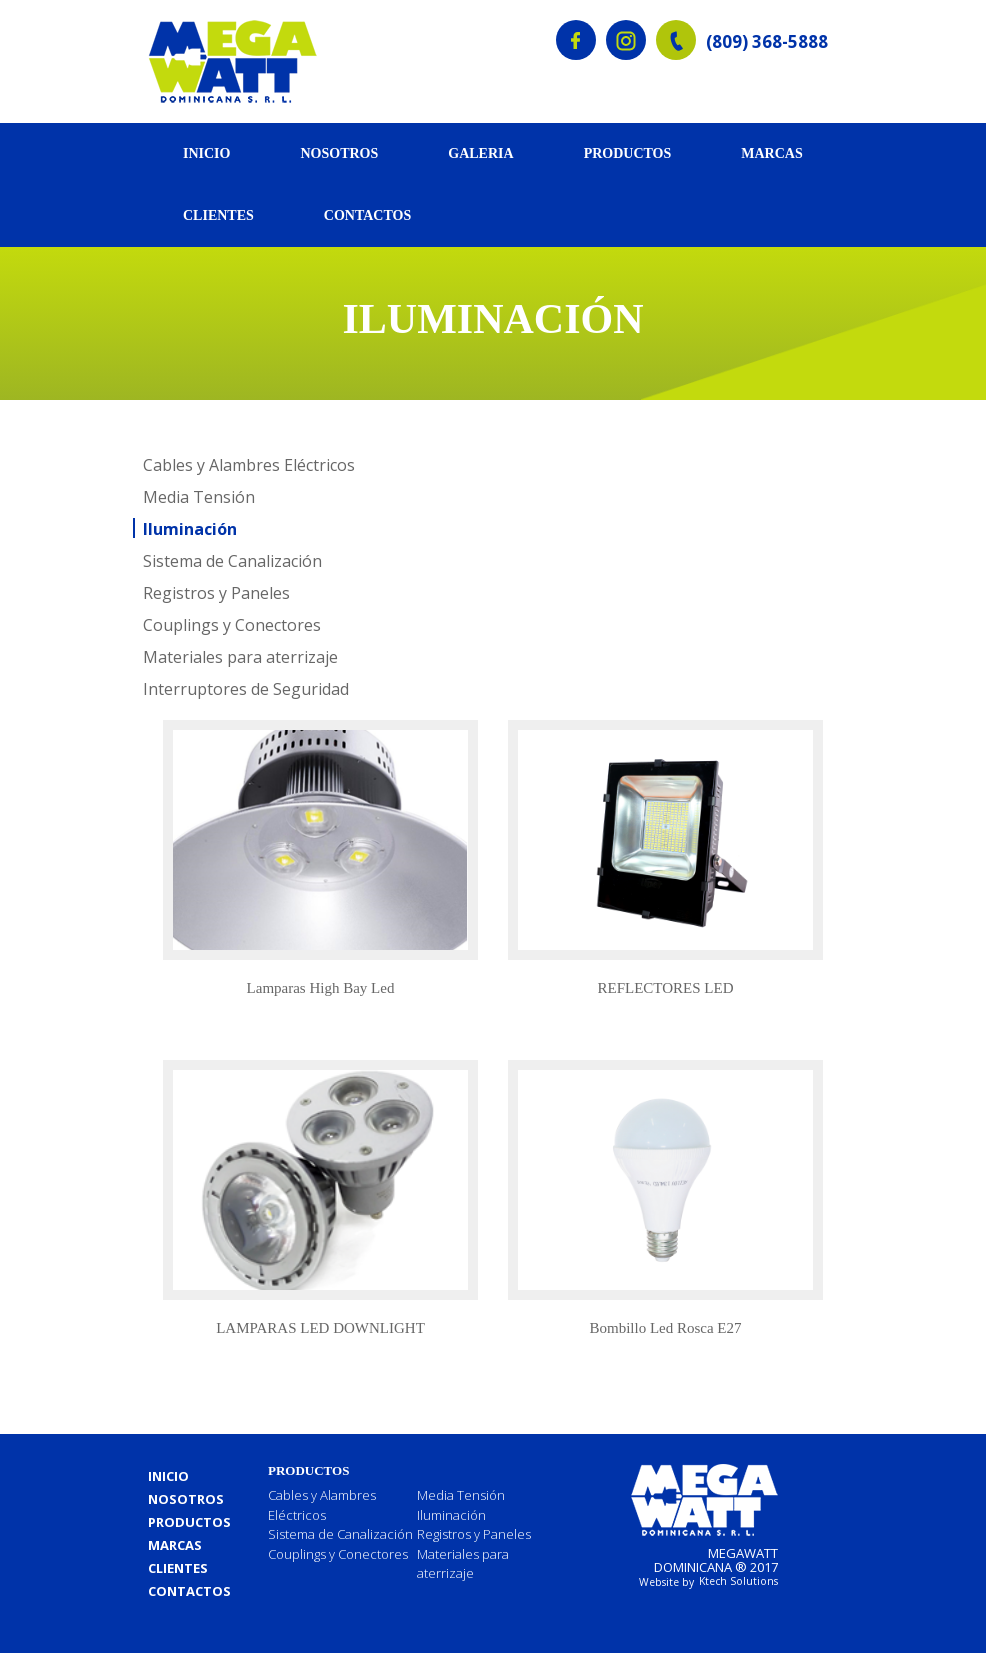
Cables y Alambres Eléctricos (249, 465)
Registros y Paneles (216, 593)
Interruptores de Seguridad (246, 689)
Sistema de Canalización (232, 561)
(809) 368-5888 (767, 42)
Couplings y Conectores (232, 625)
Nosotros (339, 153)
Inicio (206, 153)
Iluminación (190, 529)
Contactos (367, 215)
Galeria (480, 153)
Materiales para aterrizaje (240, 657)
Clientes (218, 215)
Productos (628, 153)
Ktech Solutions (738, 1581)
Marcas (771, 153)
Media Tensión (199, 497)
